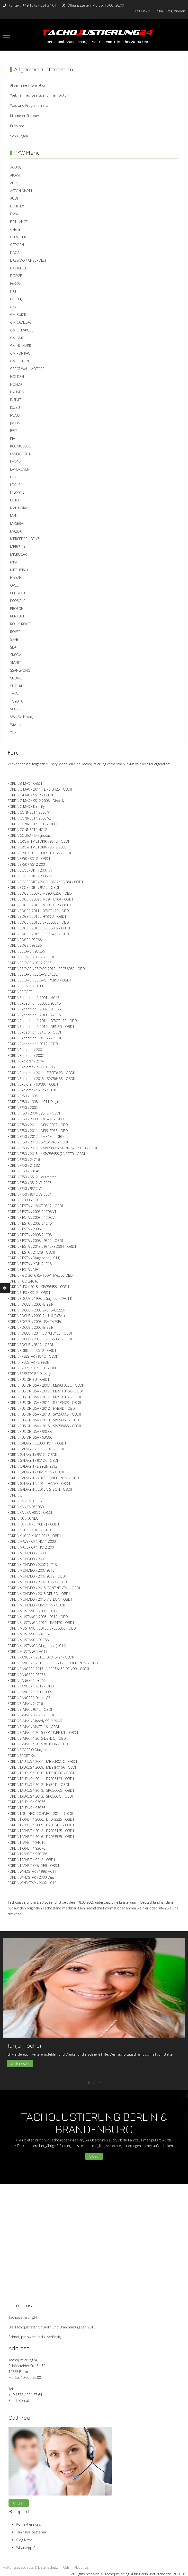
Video (94, 2156)
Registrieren (176, 11)
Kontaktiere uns (28, 2524)
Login (159, 11)
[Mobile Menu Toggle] (6, 35)
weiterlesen (20, 2063)
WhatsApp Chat (28, 2547)
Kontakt (25, 2400)
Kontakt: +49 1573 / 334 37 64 (32, 5)
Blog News (142, 11)
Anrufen (19, 2503)
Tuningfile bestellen (31, 2532)
